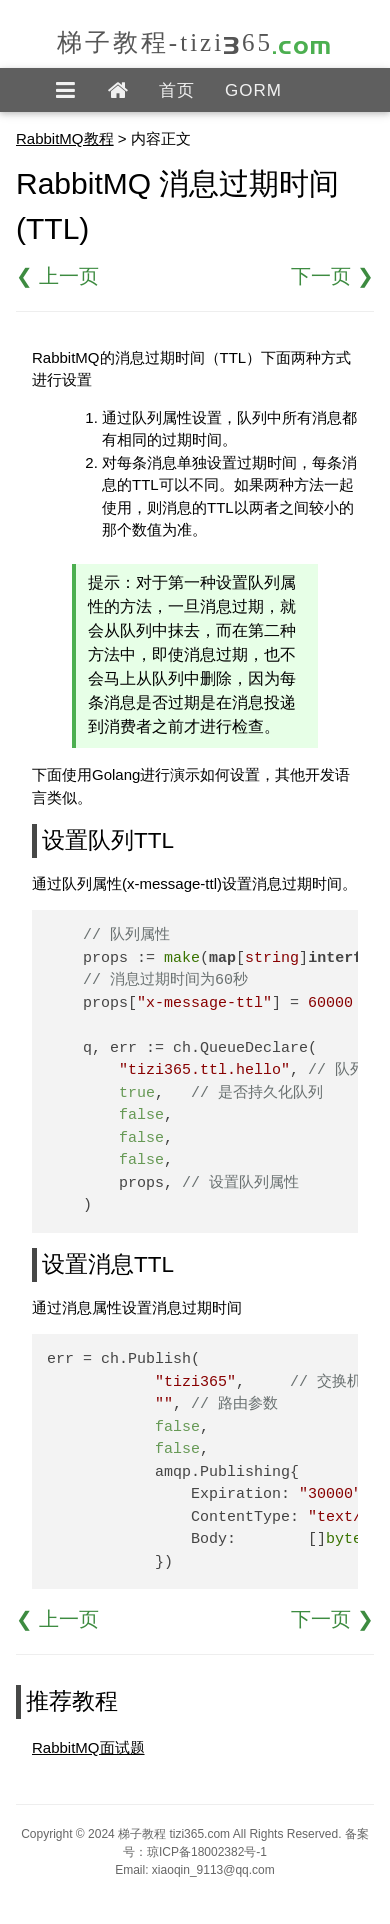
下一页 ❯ (332, 276)
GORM (253, 90)
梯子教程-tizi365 (195, 42)
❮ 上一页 (57, 276)
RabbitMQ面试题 (88, 1747)
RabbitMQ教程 (65, 138)
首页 (177, 90)
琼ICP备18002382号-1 (207, 1852)
